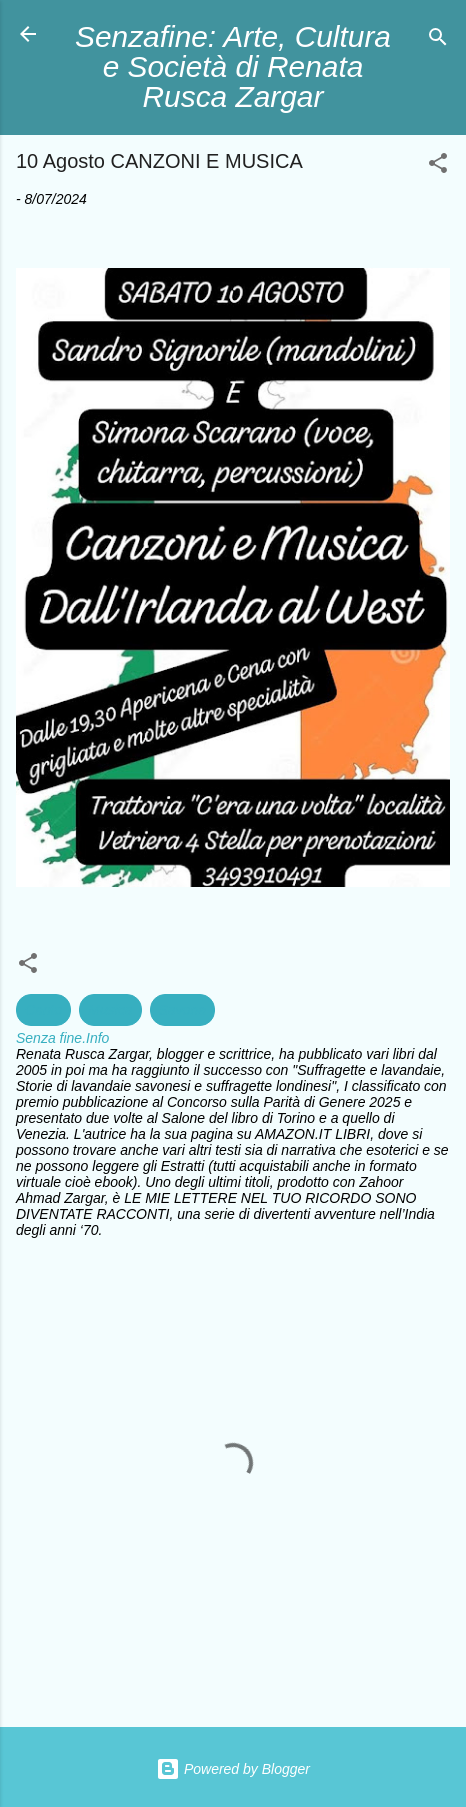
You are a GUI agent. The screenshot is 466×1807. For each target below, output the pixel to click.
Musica (110, 1010)
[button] (438, 166)
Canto (43, 1010)
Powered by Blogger (233, 1769)
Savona (182, 1010)
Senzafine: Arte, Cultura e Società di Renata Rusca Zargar (233, 66)
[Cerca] (438, 40)
